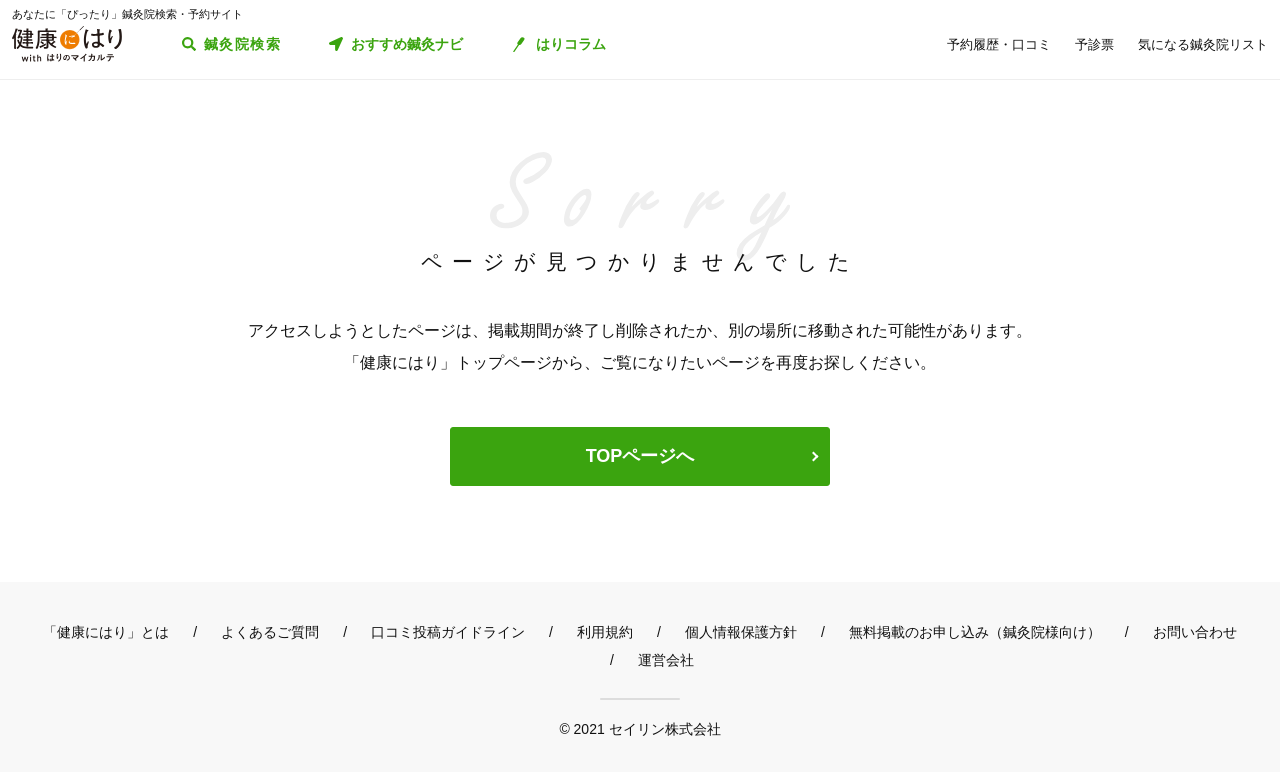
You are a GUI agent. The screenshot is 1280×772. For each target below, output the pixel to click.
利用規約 (605, 632)
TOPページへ (640, 456)
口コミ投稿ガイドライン (448, 632)
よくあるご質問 (270, 632)
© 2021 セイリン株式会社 (639, 728)
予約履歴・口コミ (999, 44)
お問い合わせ (1195, 632)
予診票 (1094, 44)
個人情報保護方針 (741, 632)
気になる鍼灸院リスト (1203, 44)
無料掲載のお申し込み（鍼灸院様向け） (975, 632)
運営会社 (666, 660)
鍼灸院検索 (242, 44)
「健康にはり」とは (106, 632)
